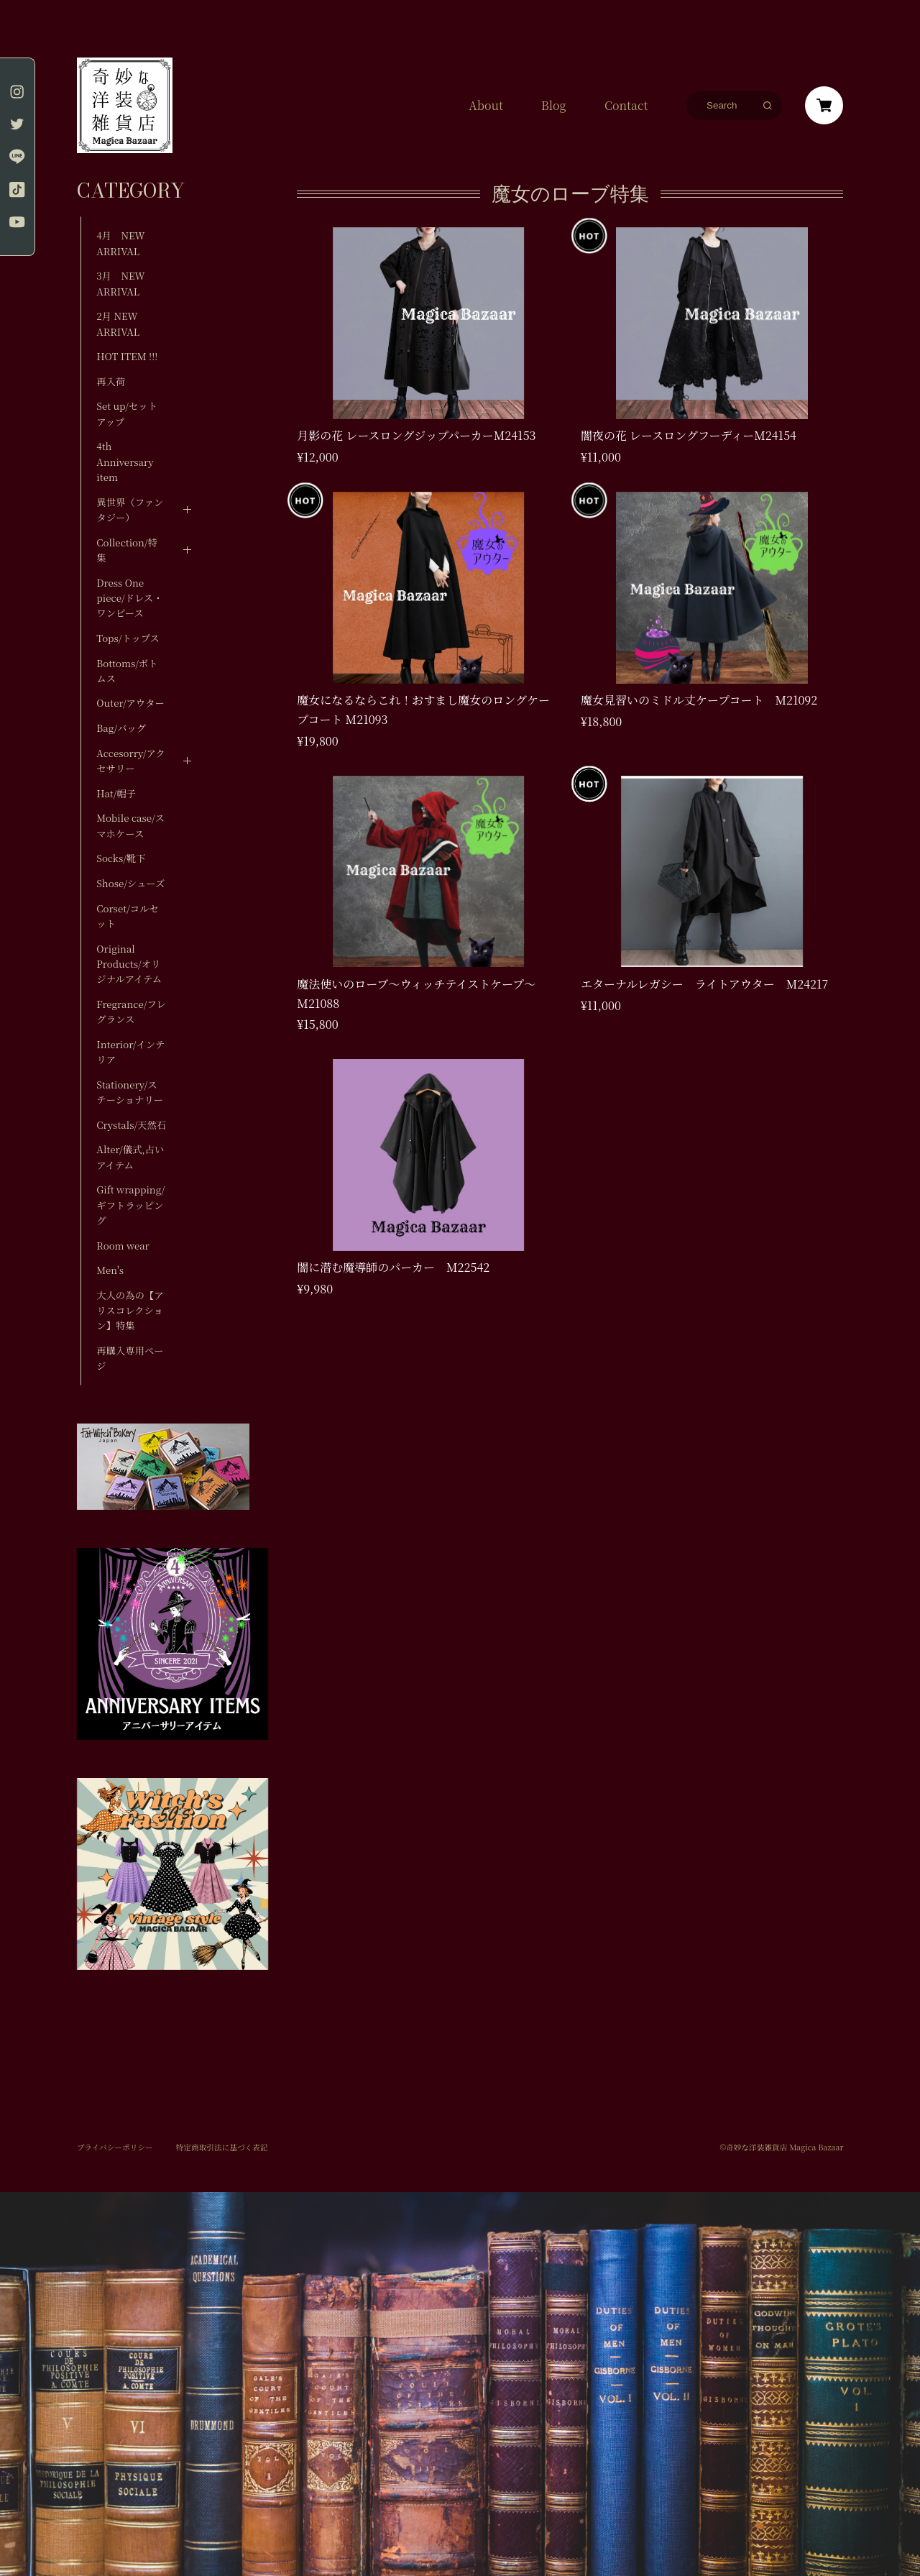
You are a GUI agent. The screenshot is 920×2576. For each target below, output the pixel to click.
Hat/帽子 (116, 793)
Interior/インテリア (130, 1051)
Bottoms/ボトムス (126, 670)
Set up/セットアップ (126, 413)
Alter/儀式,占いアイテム (130, 1156)
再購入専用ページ (129, 1358)
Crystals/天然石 (131, 1125)
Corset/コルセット (127, 916)
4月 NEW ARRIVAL (120, 243)
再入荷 (110, 381)
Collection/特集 (126, 550)
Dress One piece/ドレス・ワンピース (129, 598)
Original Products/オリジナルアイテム (129, 964)
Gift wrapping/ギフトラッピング (130, 1205)
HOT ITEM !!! (126, 356)
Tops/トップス (128, 638)
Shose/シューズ (130, 883)
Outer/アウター (130, 703)
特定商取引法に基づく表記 (222, 2147)
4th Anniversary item (124, 461)
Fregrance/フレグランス (130, 1011)
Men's (110, 1270)
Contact (626, 105)
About (486, 105)
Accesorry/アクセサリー (130, 760)
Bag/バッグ (121, 728)
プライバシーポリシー (115, 2147)
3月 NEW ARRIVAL (120, 283)
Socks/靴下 (120, 858)
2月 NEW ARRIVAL (117, 323)
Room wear (122, 1245)
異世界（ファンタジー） (129, 509)
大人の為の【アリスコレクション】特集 (129, 1310)
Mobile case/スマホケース (130, 825)
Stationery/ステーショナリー (129, 1092)
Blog (553, 105)
